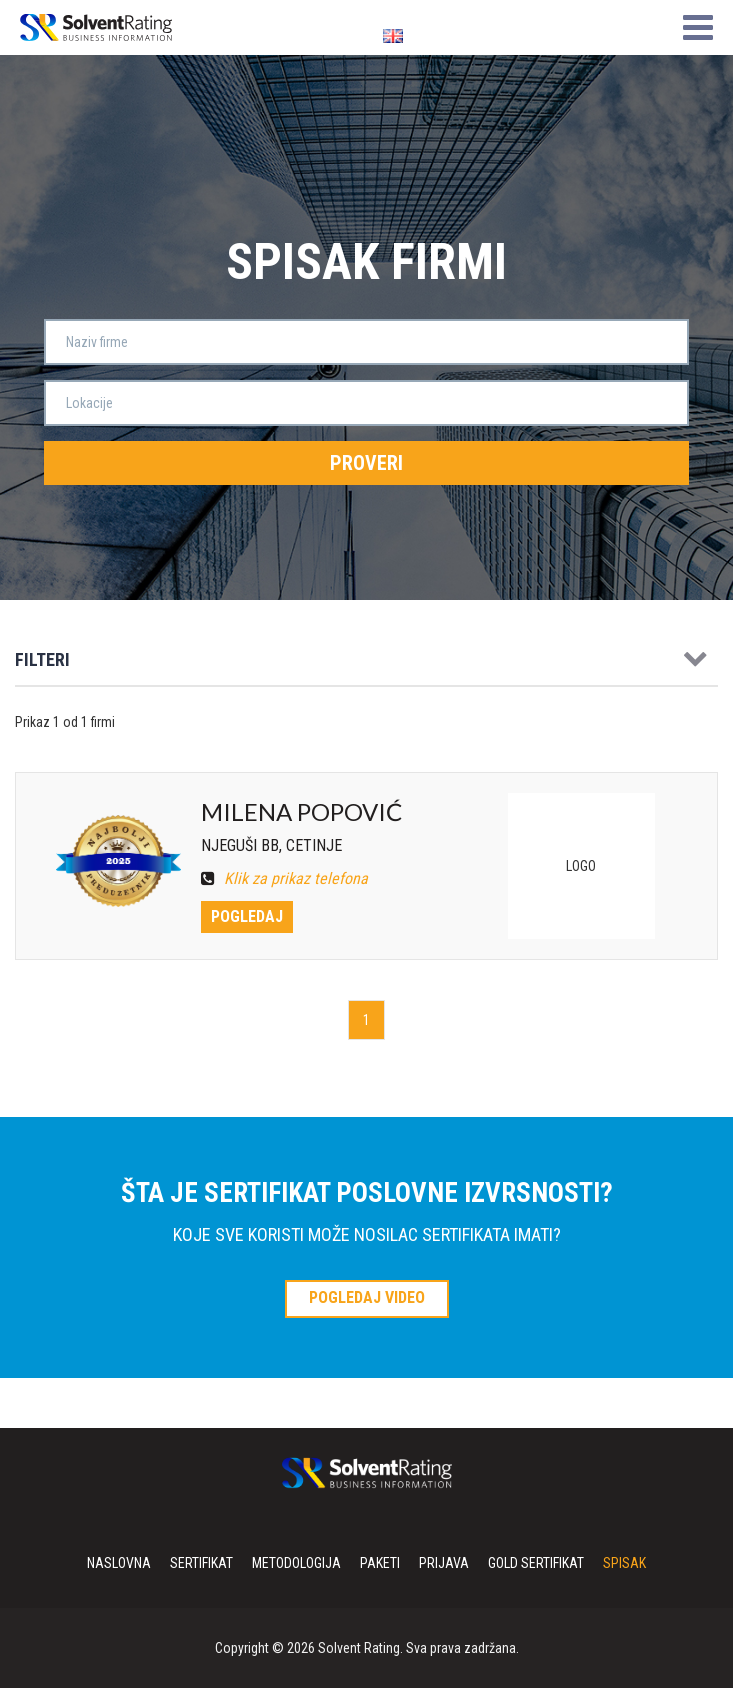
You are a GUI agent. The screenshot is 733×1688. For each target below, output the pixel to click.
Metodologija (296, 1563)
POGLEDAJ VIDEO (367, 1297)
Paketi (380, 1563)
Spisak (624, 1563)
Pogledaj (247, 916)
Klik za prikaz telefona (284, 878)
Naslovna (119, 1563)
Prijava (444, 1563)
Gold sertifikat (536, 1563)
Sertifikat (201, 1563)
